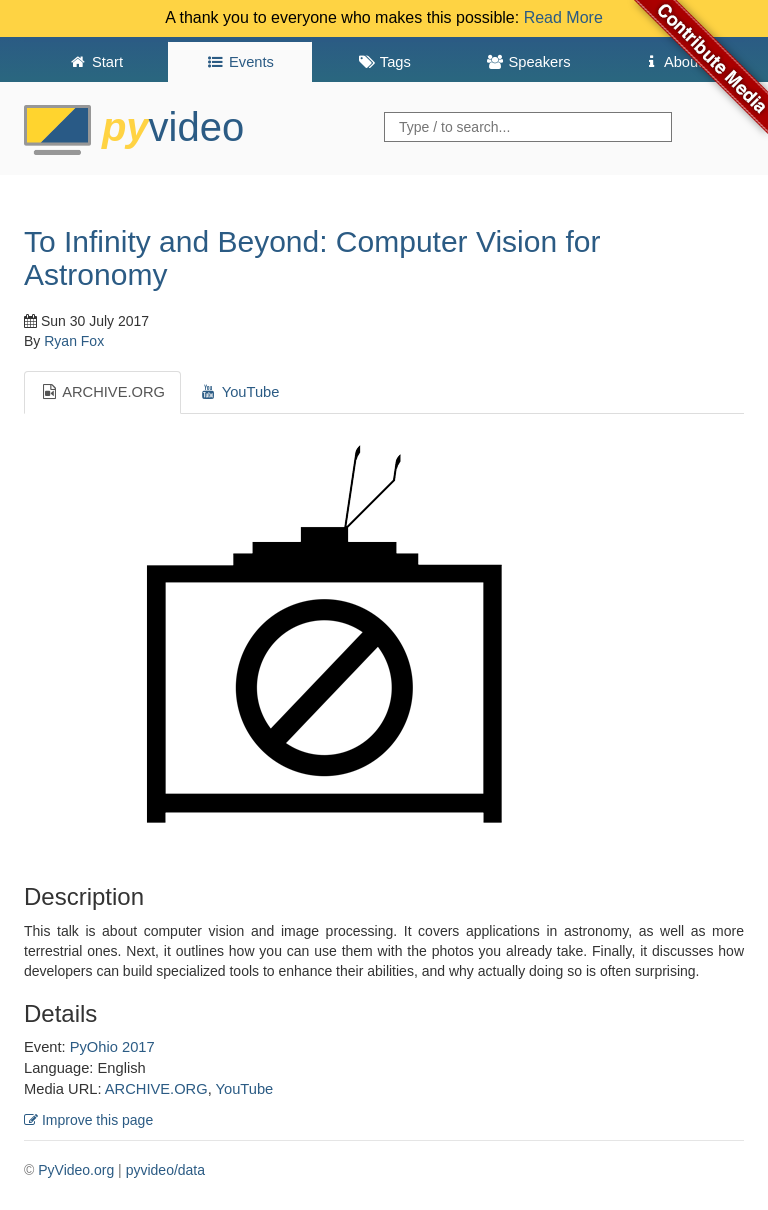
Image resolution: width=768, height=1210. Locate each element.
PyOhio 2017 (112, 1047)
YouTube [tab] (239, 392)
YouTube (245, 1089)
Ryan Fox (74, 341)
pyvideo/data (165, 1170)
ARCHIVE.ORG (156, 1089)
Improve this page (88, 1120)
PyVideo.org (76, 1170)
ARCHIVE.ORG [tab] (102, 392)
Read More (563, 17)
